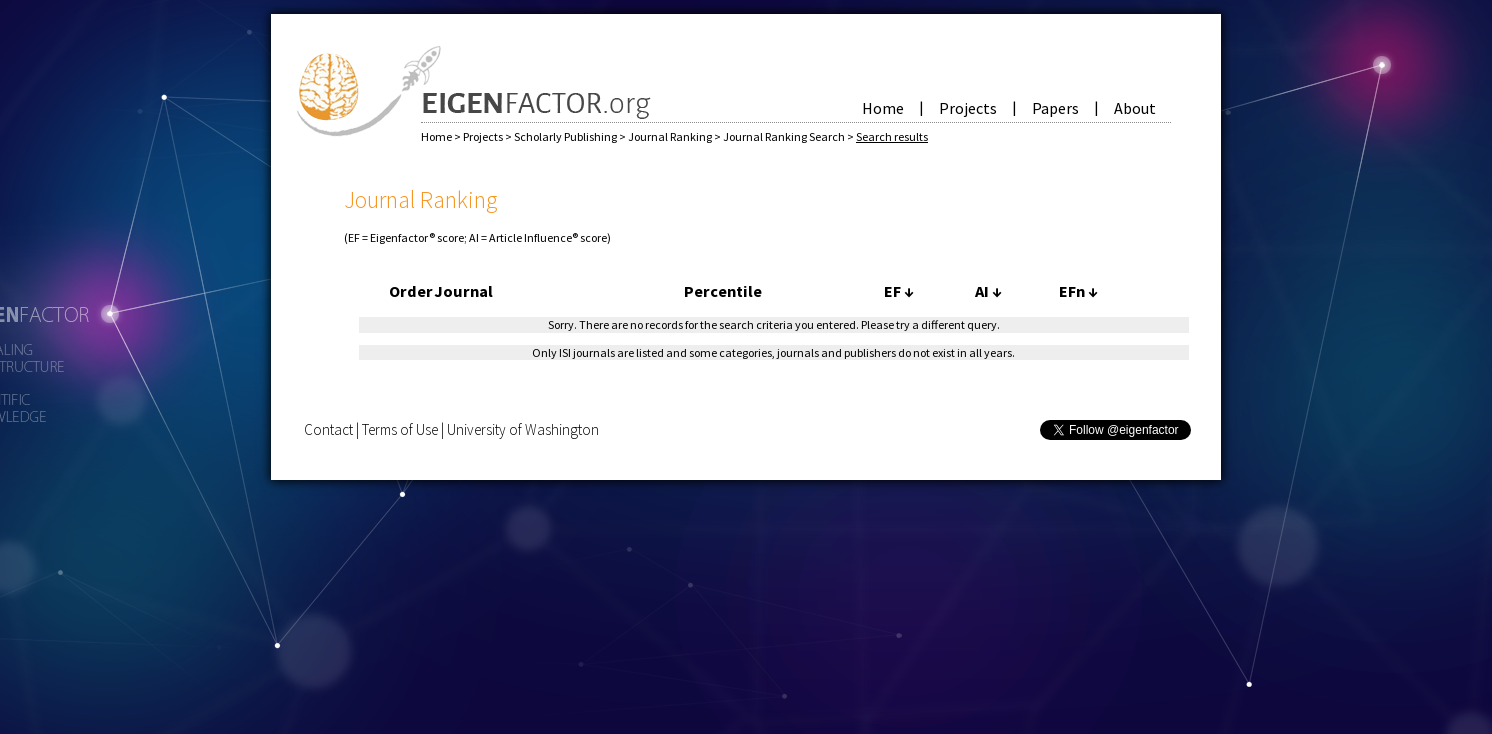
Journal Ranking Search (785, 136)
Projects (968, 108)
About (1135, 108)
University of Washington (523, 429)
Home (883, 108)
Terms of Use (400, 429)
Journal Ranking (671, 136)
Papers (1055, 108)
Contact (328, 429)
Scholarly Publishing (566, 136)
